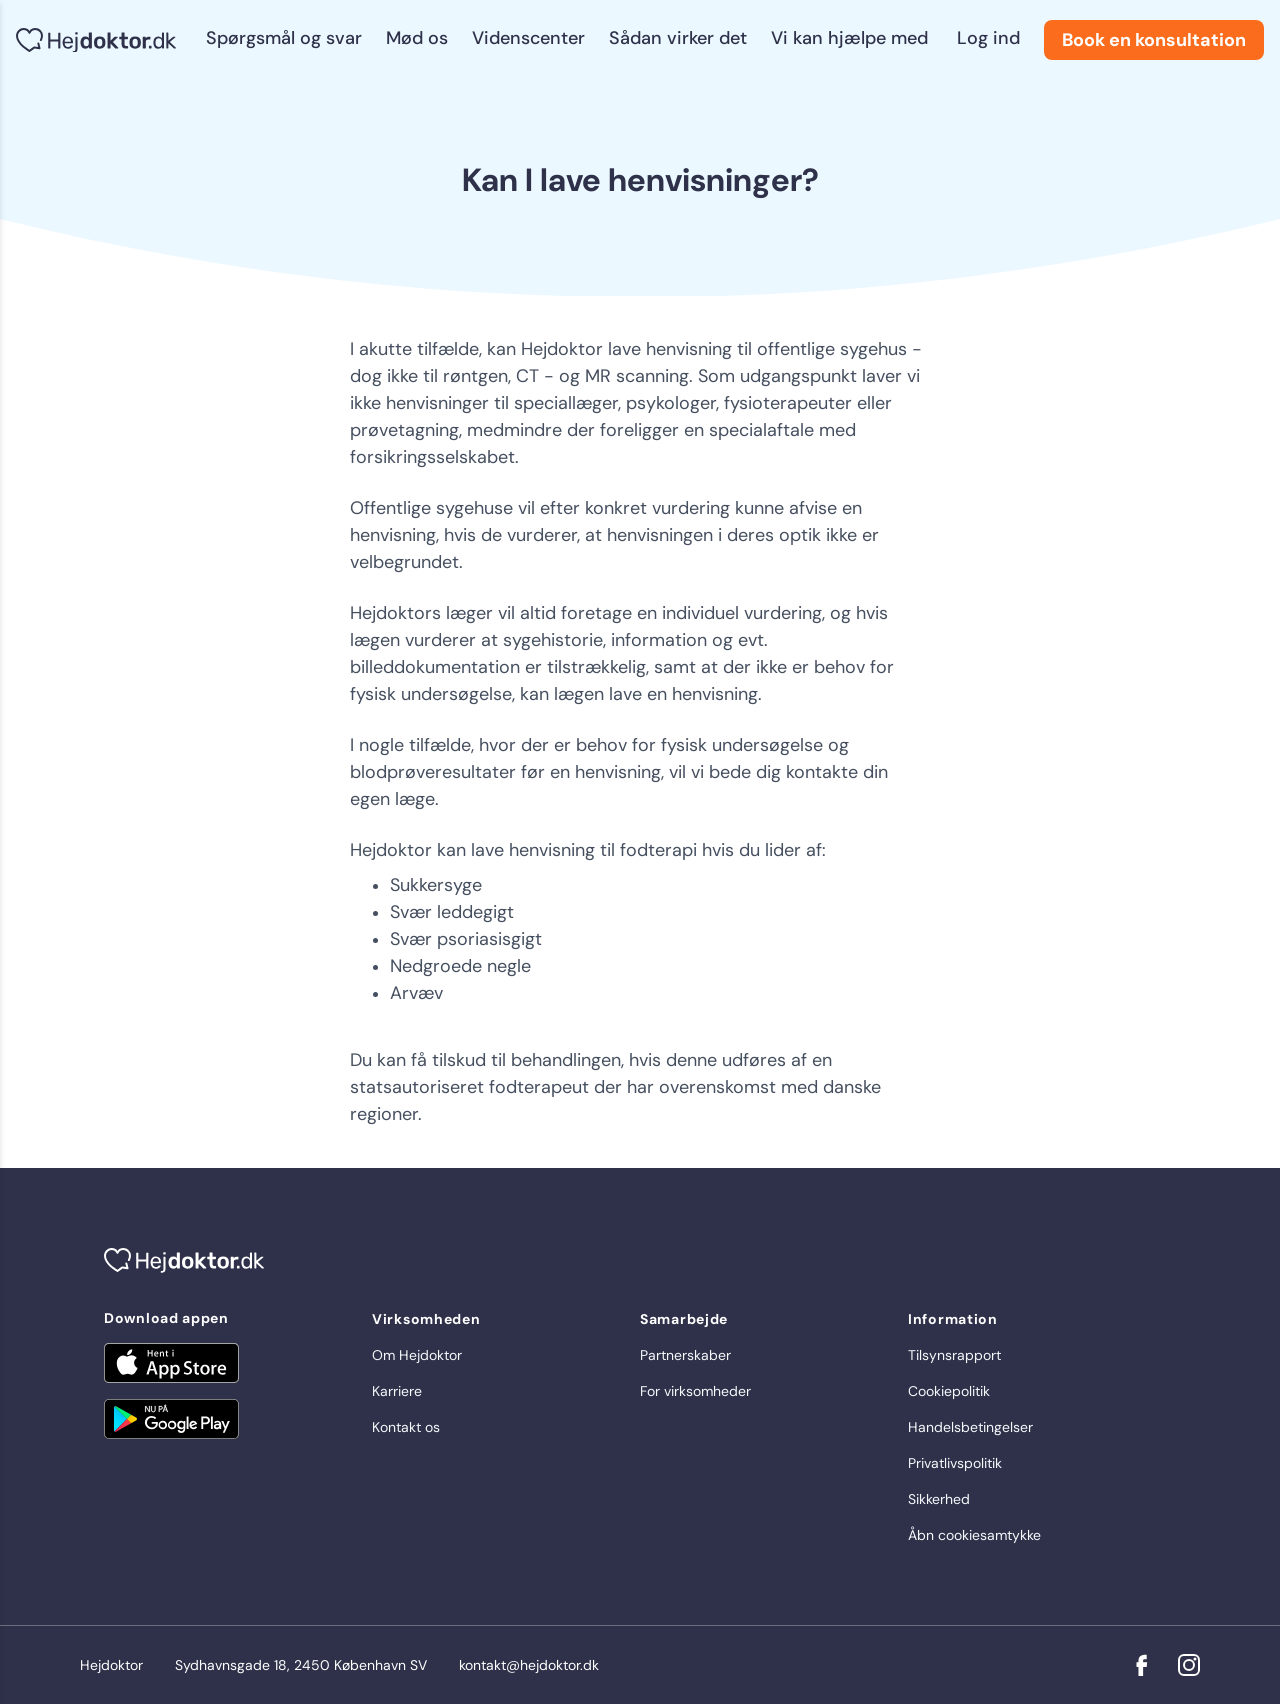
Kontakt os (406, 1427)
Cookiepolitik (949, 1391)
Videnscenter (528, 38)
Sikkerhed (939, 1499)
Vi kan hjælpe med (849, 38)
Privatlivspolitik (955, 1463)
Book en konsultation (1154, 40)
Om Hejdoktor (417, 1355)
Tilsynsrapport (954, 1355)
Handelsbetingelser (970, 1427)
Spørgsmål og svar (284, 38)
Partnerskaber (685, 1355)
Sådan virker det (678, 38)
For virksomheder (695, 1391)
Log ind (988, 38)
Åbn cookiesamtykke (974, 1535)
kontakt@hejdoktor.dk (529, 1665)
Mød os (417, 38)
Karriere (397, 1391)
